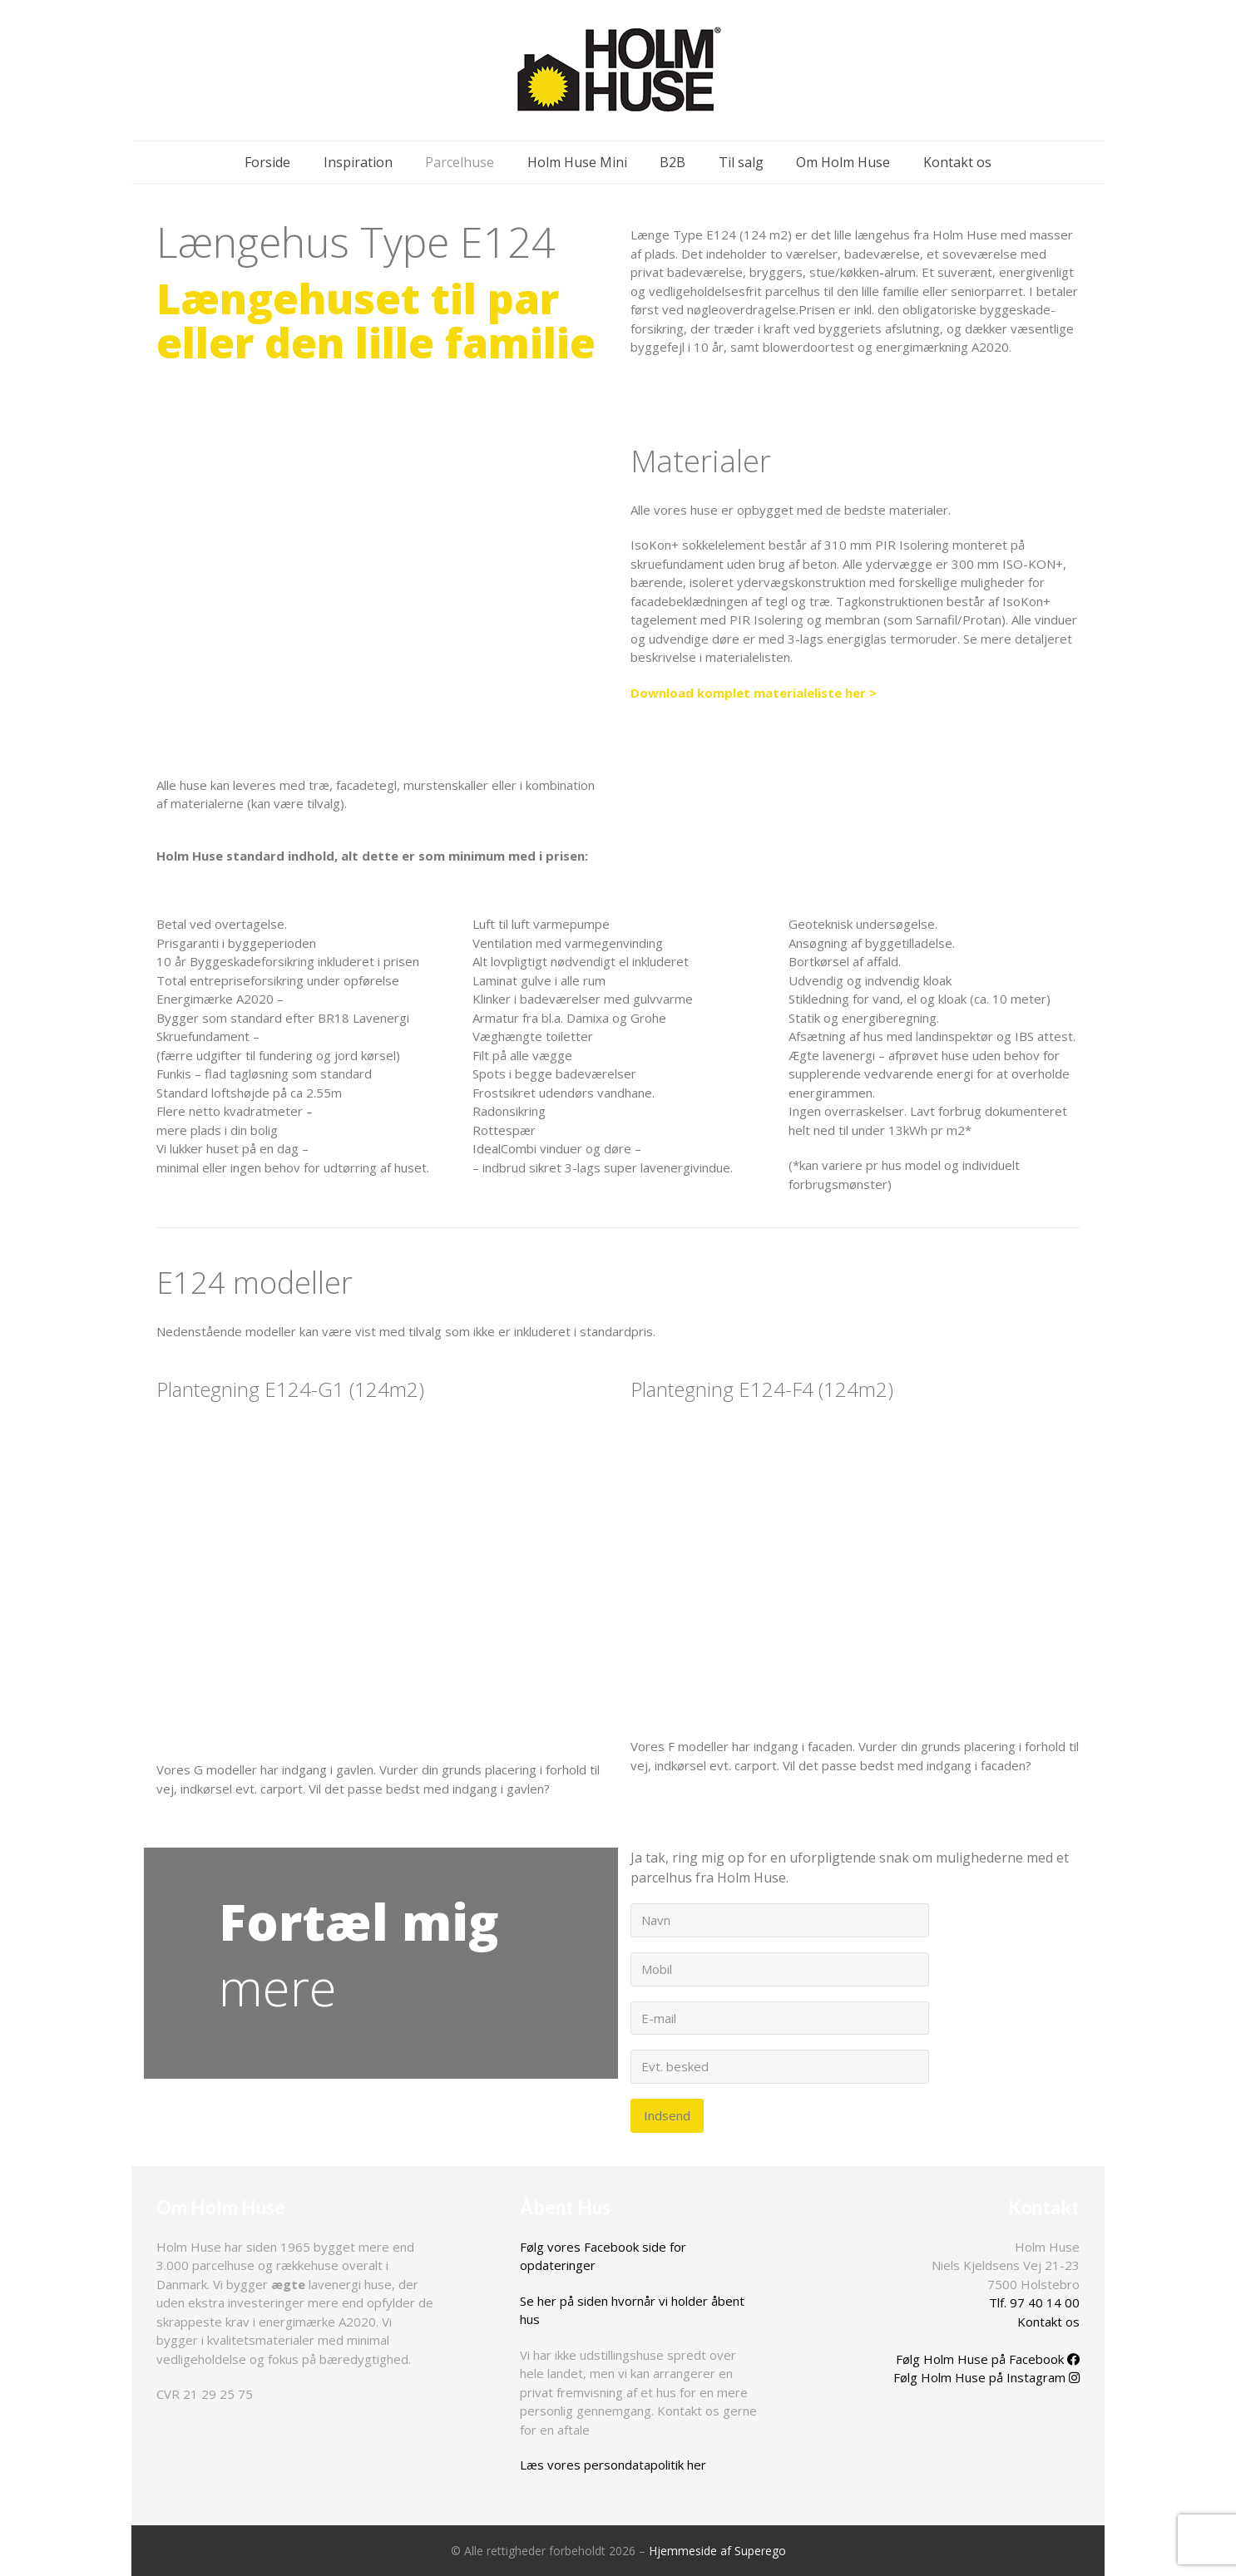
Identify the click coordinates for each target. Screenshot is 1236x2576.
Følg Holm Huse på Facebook (988, 2359)
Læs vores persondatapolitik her (613, 2464)
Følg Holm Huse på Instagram (986, 2377)
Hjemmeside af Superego (717, 2551)
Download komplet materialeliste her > (753, 692)
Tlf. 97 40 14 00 (1034, 2302)
